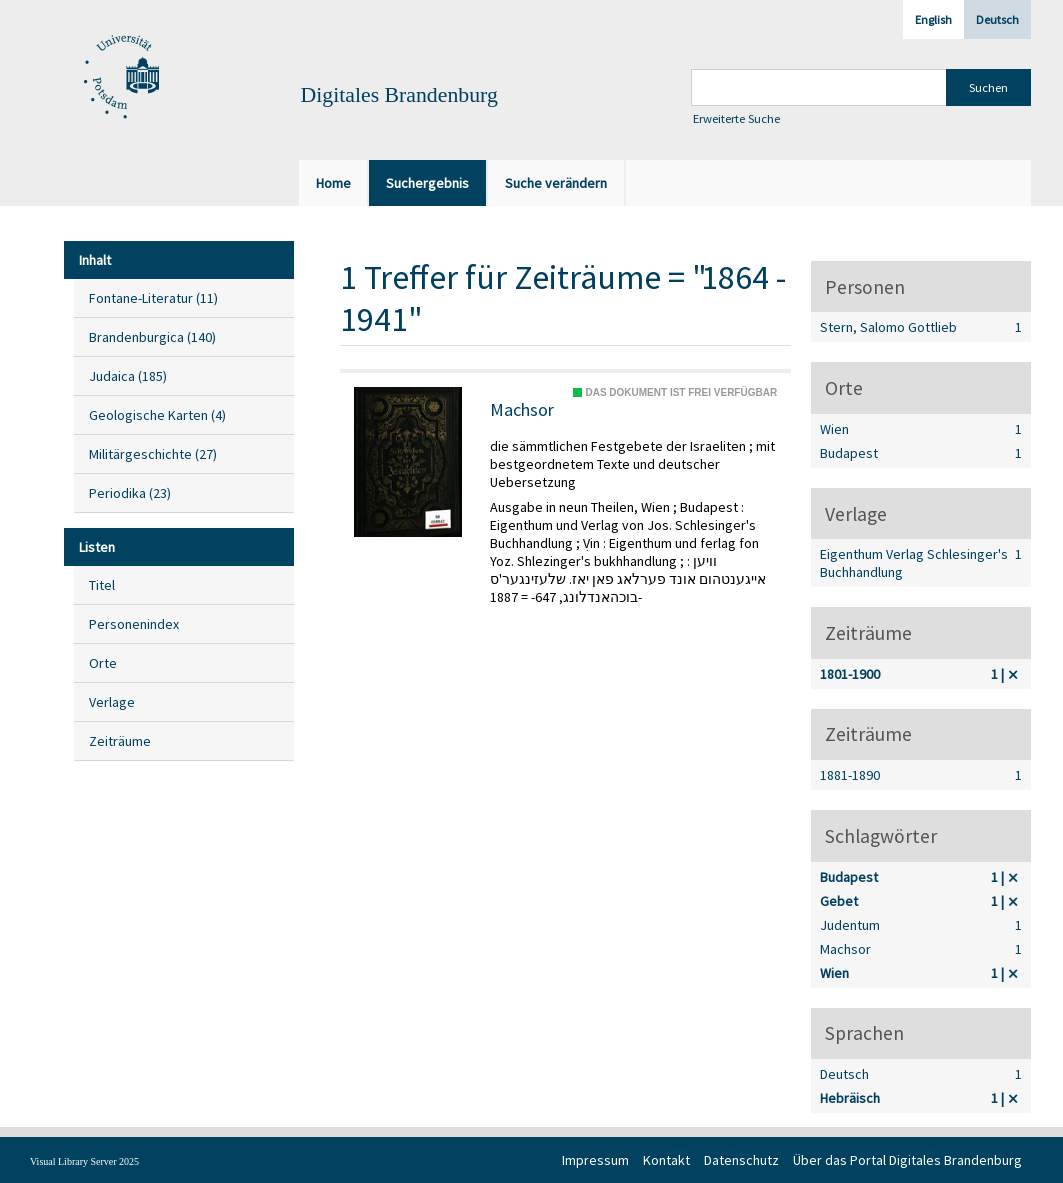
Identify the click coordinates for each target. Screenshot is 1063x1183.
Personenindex (134, 624)
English (933, 19)
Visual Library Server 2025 (84, 1161)
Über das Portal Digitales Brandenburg (907, 1160)
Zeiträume (120, 741)
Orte (103, 663)
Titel (102, 585)
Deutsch (997, 19)
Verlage (112, 702)
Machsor (522, 410)
